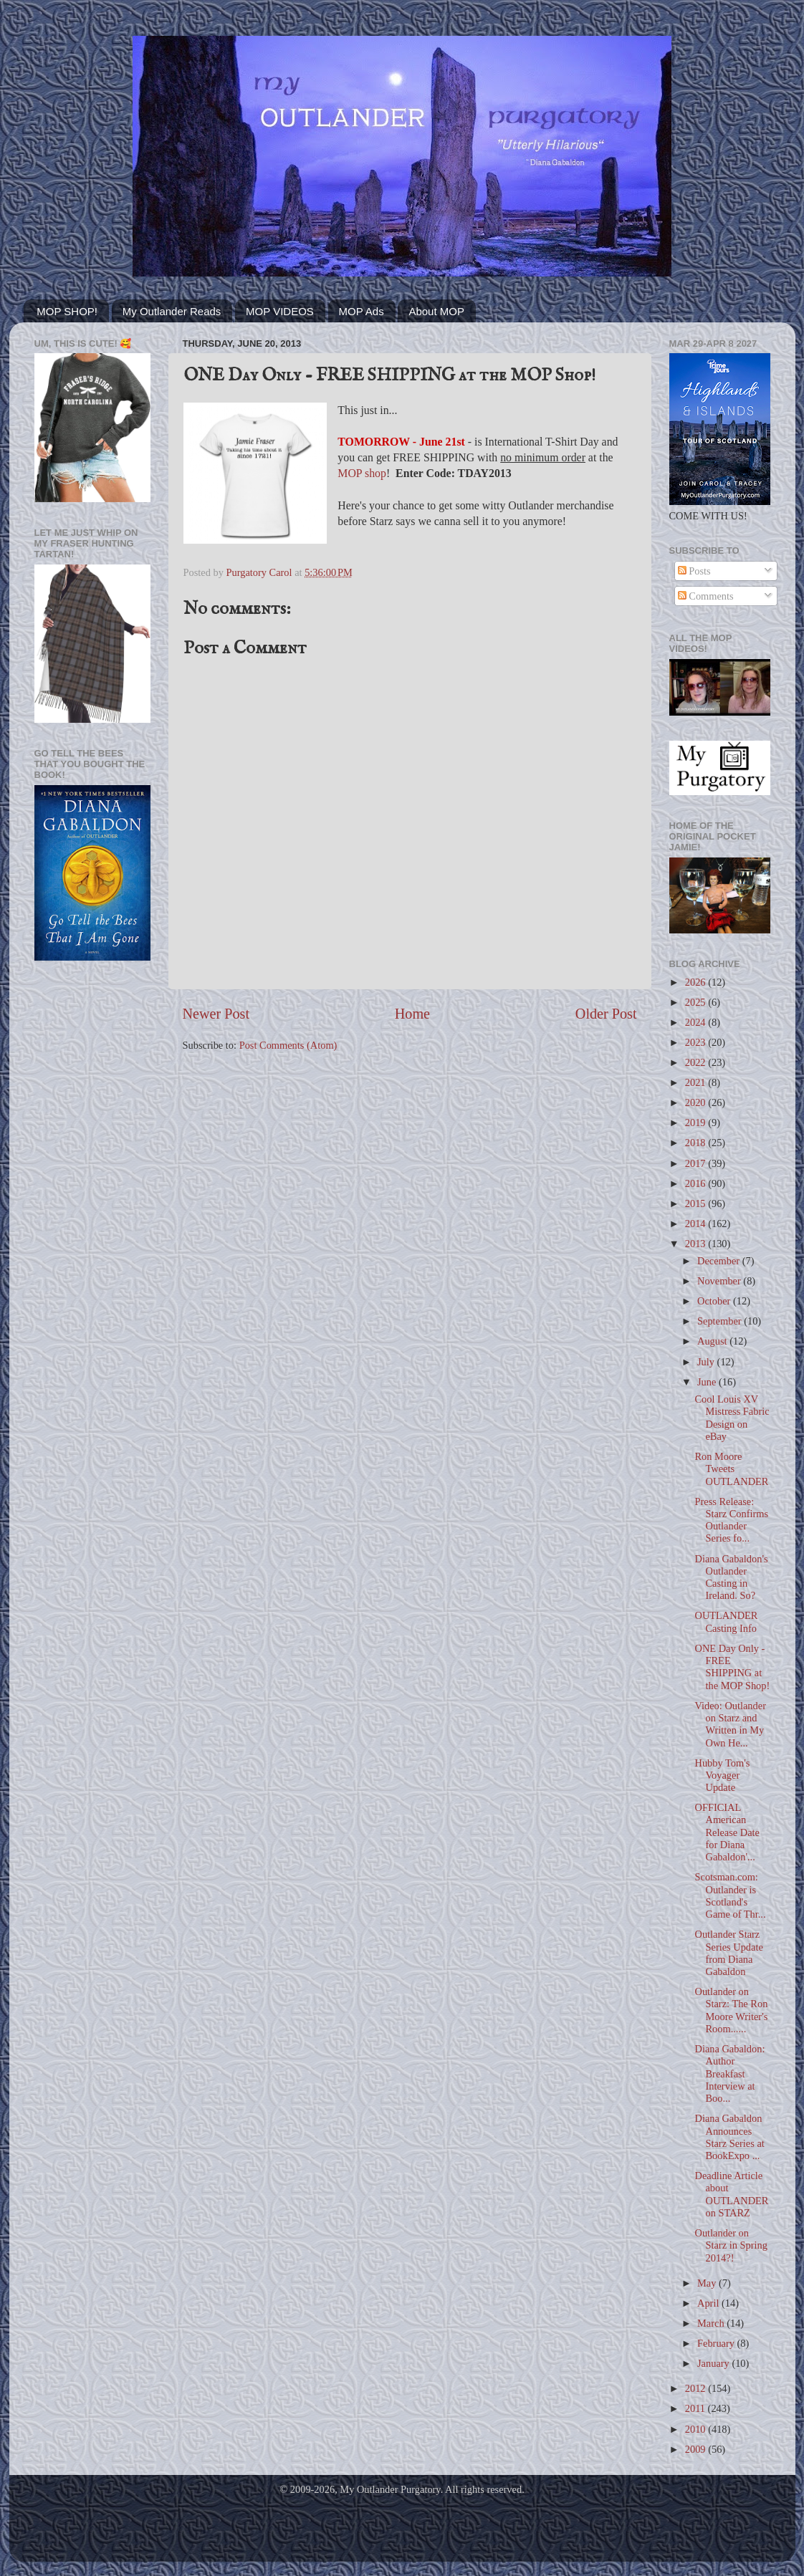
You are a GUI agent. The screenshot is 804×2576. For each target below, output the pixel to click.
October (715, 1301)
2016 (696, 1183)
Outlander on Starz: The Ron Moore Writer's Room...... (730, 2010)
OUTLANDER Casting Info (725, 1621)
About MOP (436, 311)
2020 (696, 1102)
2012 (696, 2388)
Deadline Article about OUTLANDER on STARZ (731, 2194)
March (712, 2323)
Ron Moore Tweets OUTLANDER (731, 1469)
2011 (696, 2408)
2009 (696, 2449)
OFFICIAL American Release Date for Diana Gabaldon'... (727, 1832)
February (717, 2343)
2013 (696, 1243)
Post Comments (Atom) (288, 1045)
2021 (696, 1082)
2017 (696, 1163)
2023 (696, 1042)
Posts (694, 571)
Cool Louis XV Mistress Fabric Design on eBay (731, 1417)
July (707, 1362)
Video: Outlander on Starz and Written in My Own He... (729, 1724)
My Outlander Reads (172, 311)
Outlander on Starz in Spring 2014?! (730, 2245)
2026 (696, 982)
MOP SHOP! (67, 311)
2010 (696, 2429)
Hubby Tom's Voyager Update (722, 1775)
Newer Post (216, 1014)
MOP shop (362, 473)
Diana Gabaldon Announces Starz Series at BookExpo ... (729, 2137)
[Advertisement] (92, 1201)
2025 (696, 1002)
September (720, 1321)
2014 (696, 1223)
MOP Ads (361, 311)
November (720, 1281)
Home (412, 1014)
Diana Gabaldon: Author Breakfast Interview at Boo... (729, 2073)
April (709, 2303)
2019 (696, 1122)
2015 (696, 1203)
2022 (696, 1062)
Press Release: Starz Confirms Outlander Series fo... (731, 1520)
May (708, 2283)
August (713, 1341)
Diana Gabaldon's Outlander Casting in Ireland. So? (730, 1577)
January (714, 2363)
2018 (696, 1142)
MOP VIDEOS (280, 311)
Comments (706, 596)
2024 (696, 1022)
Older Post (606, 1014)
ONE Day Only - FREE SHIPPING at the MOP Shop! (732, 1667)
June (708, 1382)
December (719, 1261)
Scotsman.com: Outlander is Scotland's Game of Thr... (729, 1895)
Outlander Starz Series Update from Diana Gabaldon (728, 1952)
